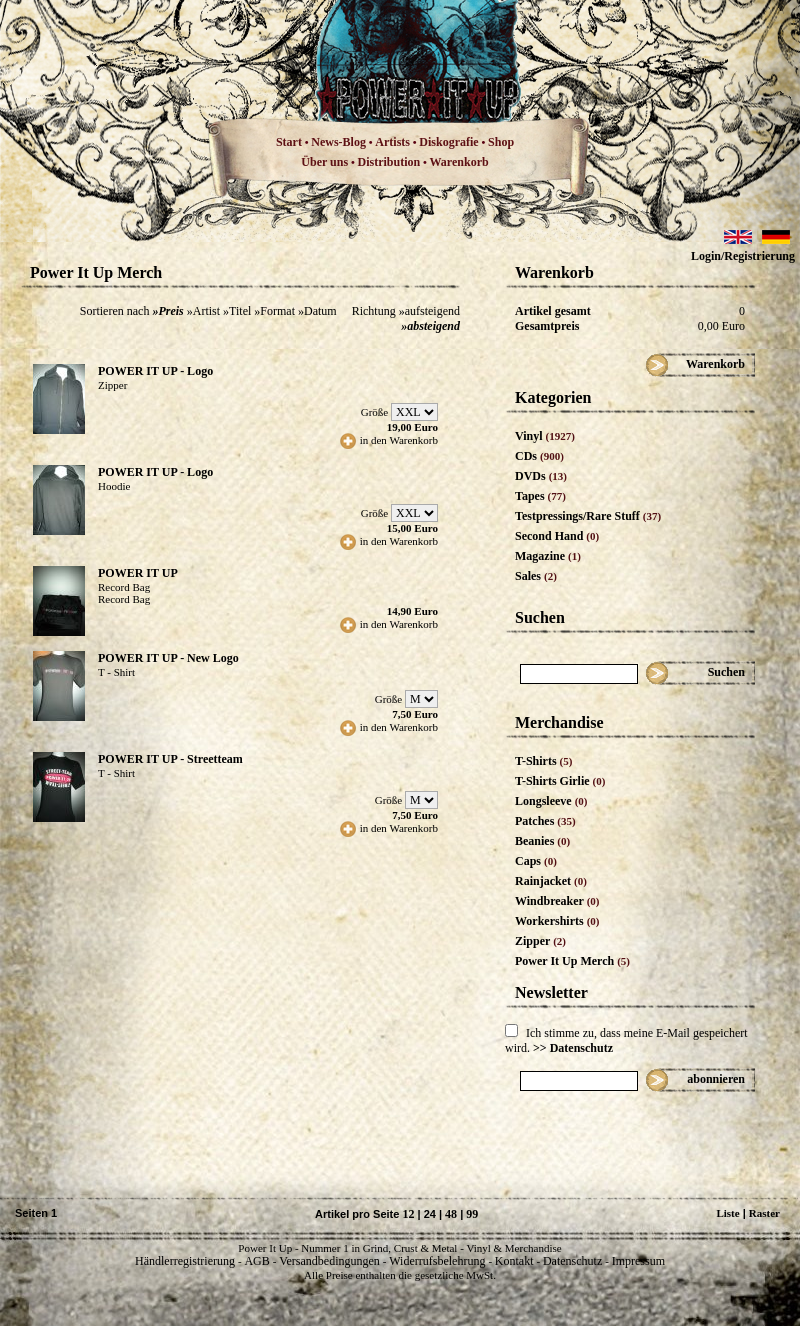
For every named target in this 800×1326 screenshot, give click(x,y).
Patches (545, 821)
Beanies (542, 841)
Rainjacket (551, 881)
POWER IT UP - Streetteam (170, 759)
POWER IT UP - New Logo (168, 658)
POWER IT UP (138, 573)
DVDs (541, 476)
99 (472, 1214)
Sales (536, 576)
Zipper (540, 941)
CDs (539, 456)
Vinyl (545, 436)
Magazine (548, 556)
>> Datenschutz (573, 1048)
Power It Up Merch (572, 961)
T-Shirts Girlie (560, 781)
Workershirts (557, 921)
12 (408, 1214)
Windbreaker (557, 901)
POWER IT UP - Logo (155, 371)
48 (451, 1214)
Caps (536, 861)
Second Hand (557, 536)
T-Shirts (543, 761)
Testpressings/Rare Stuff (588, 516)
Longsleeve (551, 801)
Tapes (540, 496)
